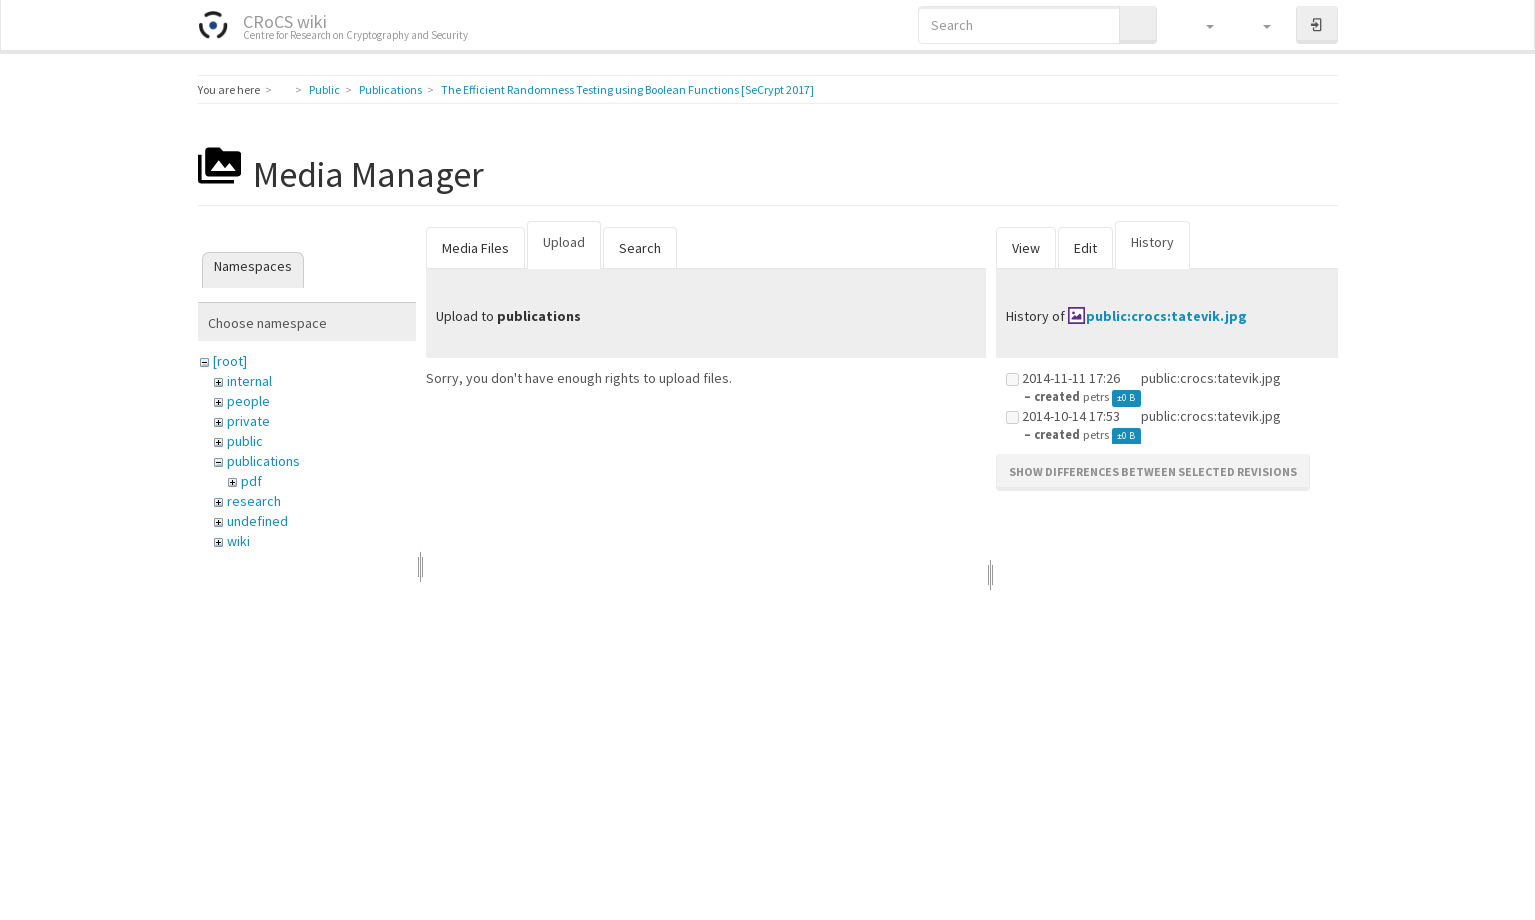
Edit (1085, 248)
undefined (257, 521)
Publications (390, 89)
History (1152, 242)
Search (640, 248)
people (248, 401)
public (245, 441)
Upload (564, 242)
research (254, 501)
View (1026, 248)
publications (263, 461)
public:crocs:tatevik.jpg (1166, 316)
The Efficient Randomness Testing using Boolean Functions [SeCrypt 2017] (627, 89)
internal (249, 381)
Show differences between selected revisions (1153, 471)
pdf (251, 481)
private (248, 421)
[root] (230, 361)
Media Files (475, 248)
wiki (238, 541)
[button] (1200, 25)
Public (324, 89)
